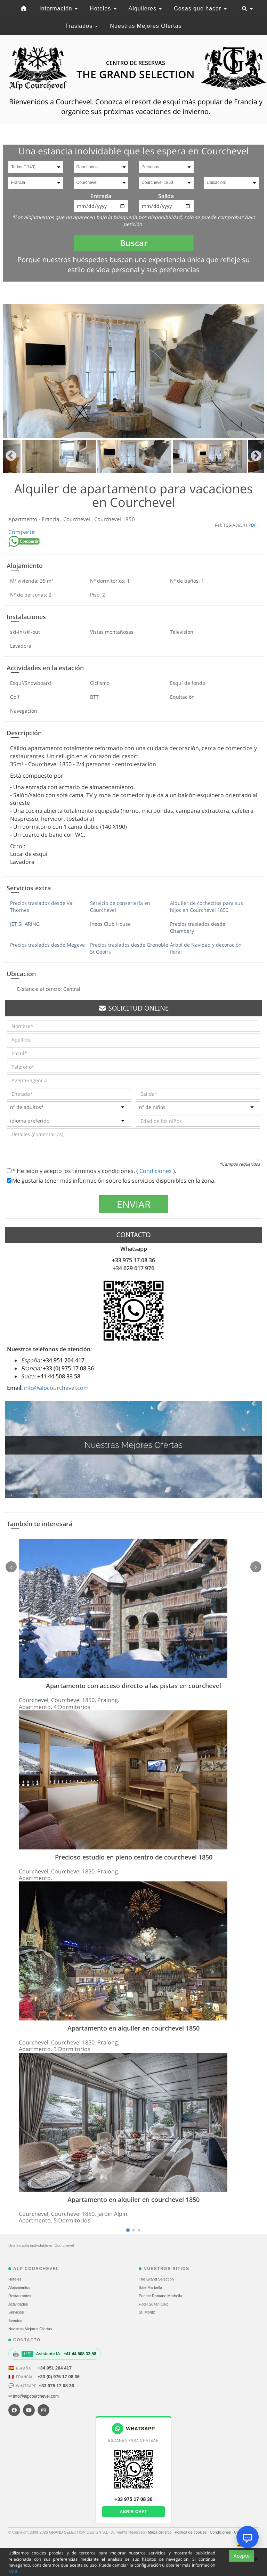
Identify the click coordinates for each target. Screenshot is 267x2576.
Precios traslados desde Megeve (47, 944)
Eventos (15, 2320)
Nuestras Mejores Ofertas (145, 26)
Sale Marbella (150, 2287)
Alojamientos (19, 2287)
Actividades (18, 2304)
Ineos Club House (110, 924)
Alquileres (145, 8)
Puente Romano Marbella (160, 2296)
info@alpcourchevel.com (56, 1388)
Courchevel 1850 (114, 519)
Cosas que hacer (200, 8)
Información (58, 8)
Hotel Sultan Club (154, 2304)
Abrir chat (133, 2511)
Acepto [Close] (242, 2564)
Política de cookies (191, 2532)
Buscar (133, 243)
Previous (11, 456)
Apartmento (23, 519)
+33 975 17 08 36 (56, 2385)
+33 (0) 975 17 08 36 (59, 2376)
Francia (51, 519)
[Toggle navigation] (247, 8)
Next (256, 456)
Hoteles (103, 8)
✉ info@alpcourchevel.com (33, 2396)
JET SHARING (25, 924)
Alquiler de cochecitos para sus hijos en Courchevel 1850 (206, 906)
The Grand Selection (156, 2279)
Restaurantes (19, 2296)
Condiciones (156, 1171)
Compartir (21, 532)
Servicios (16, 2312)
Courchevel (77, 519)
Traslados (81, 26)
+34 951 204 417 (55, 2368)
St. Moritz (147, 2312)
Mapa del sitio (160, 2532)
